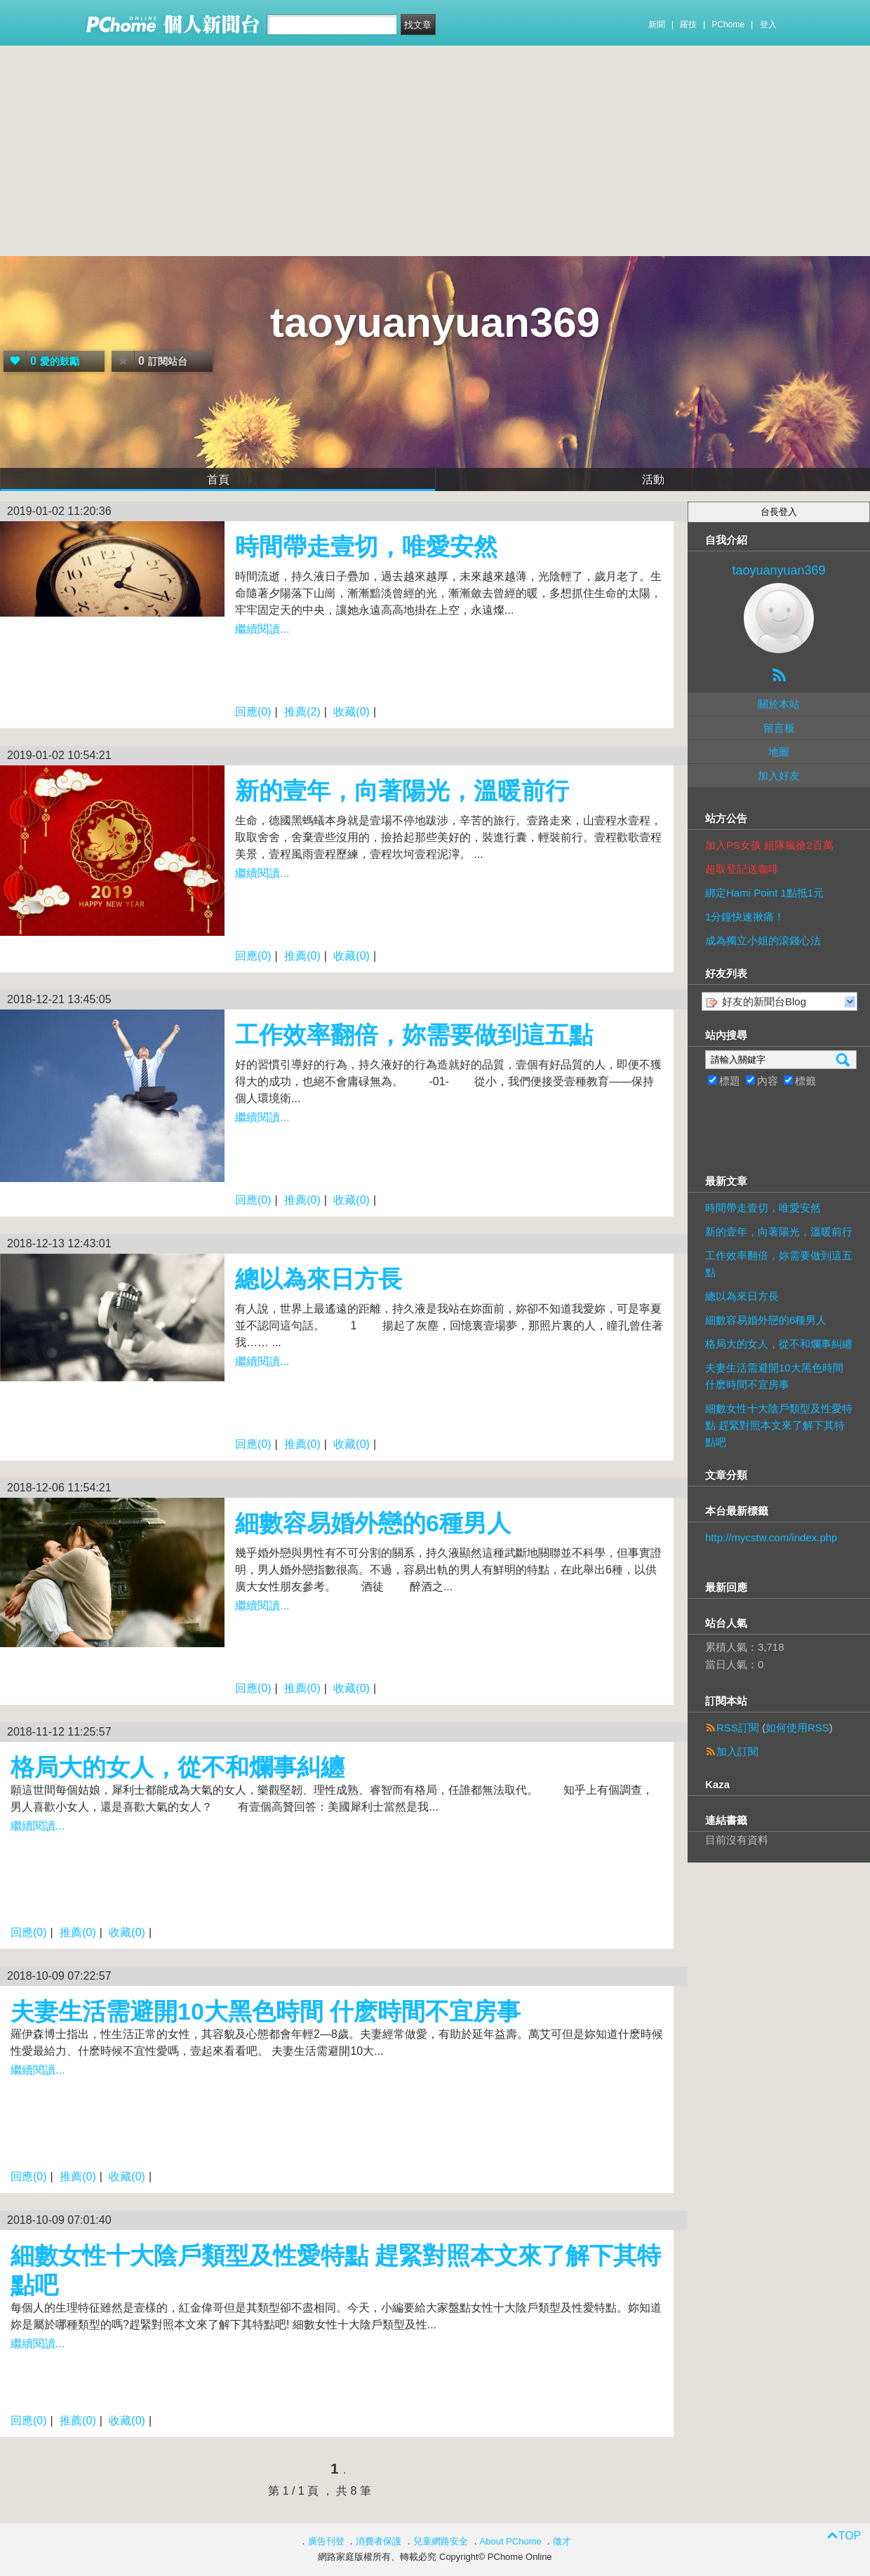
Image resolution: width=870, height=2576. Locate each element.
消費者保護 (378, 2541)
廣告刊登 (326, 2541)
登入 (768, 24)
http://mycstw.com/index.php (771, 1537)
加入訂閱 (737, 1751)
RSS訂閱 (737, 1727)
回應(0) (253, 712)
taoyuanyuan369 (435, 322)
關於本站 (779, 704)
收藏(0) (351, 712)
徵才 (562, 2541)
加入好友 (779, 775)
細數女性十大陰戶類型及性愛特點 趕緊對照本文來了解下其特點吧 (778, 1425)
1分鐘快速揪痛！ (744, 917)
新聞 (656, 24)
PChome (727, 24)
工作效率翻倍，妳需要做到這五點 (414, 1034)
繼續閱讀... (262, 629)
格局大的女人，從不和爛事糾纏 (177, 1767)
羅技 (688, 24)
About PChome (511, 2541)
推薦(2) (302, 712)
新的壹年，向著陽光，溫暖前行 (402, 790)
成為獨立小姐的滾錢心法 (763, 940)
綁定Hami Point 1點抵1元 (764, 893)
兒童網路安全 (440, 2541)
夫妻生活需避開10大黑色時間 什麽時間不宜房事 (266, 2011)
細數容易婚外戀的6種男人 (373, 1523)
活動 (653, 479)
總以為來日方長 (318, 1279)
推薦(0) (302, 956)
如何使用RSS (797, 1727)
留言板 (779, 728)
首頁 (218, 479)
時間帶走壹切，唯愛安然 (366, 546)
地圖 (778, 752)
